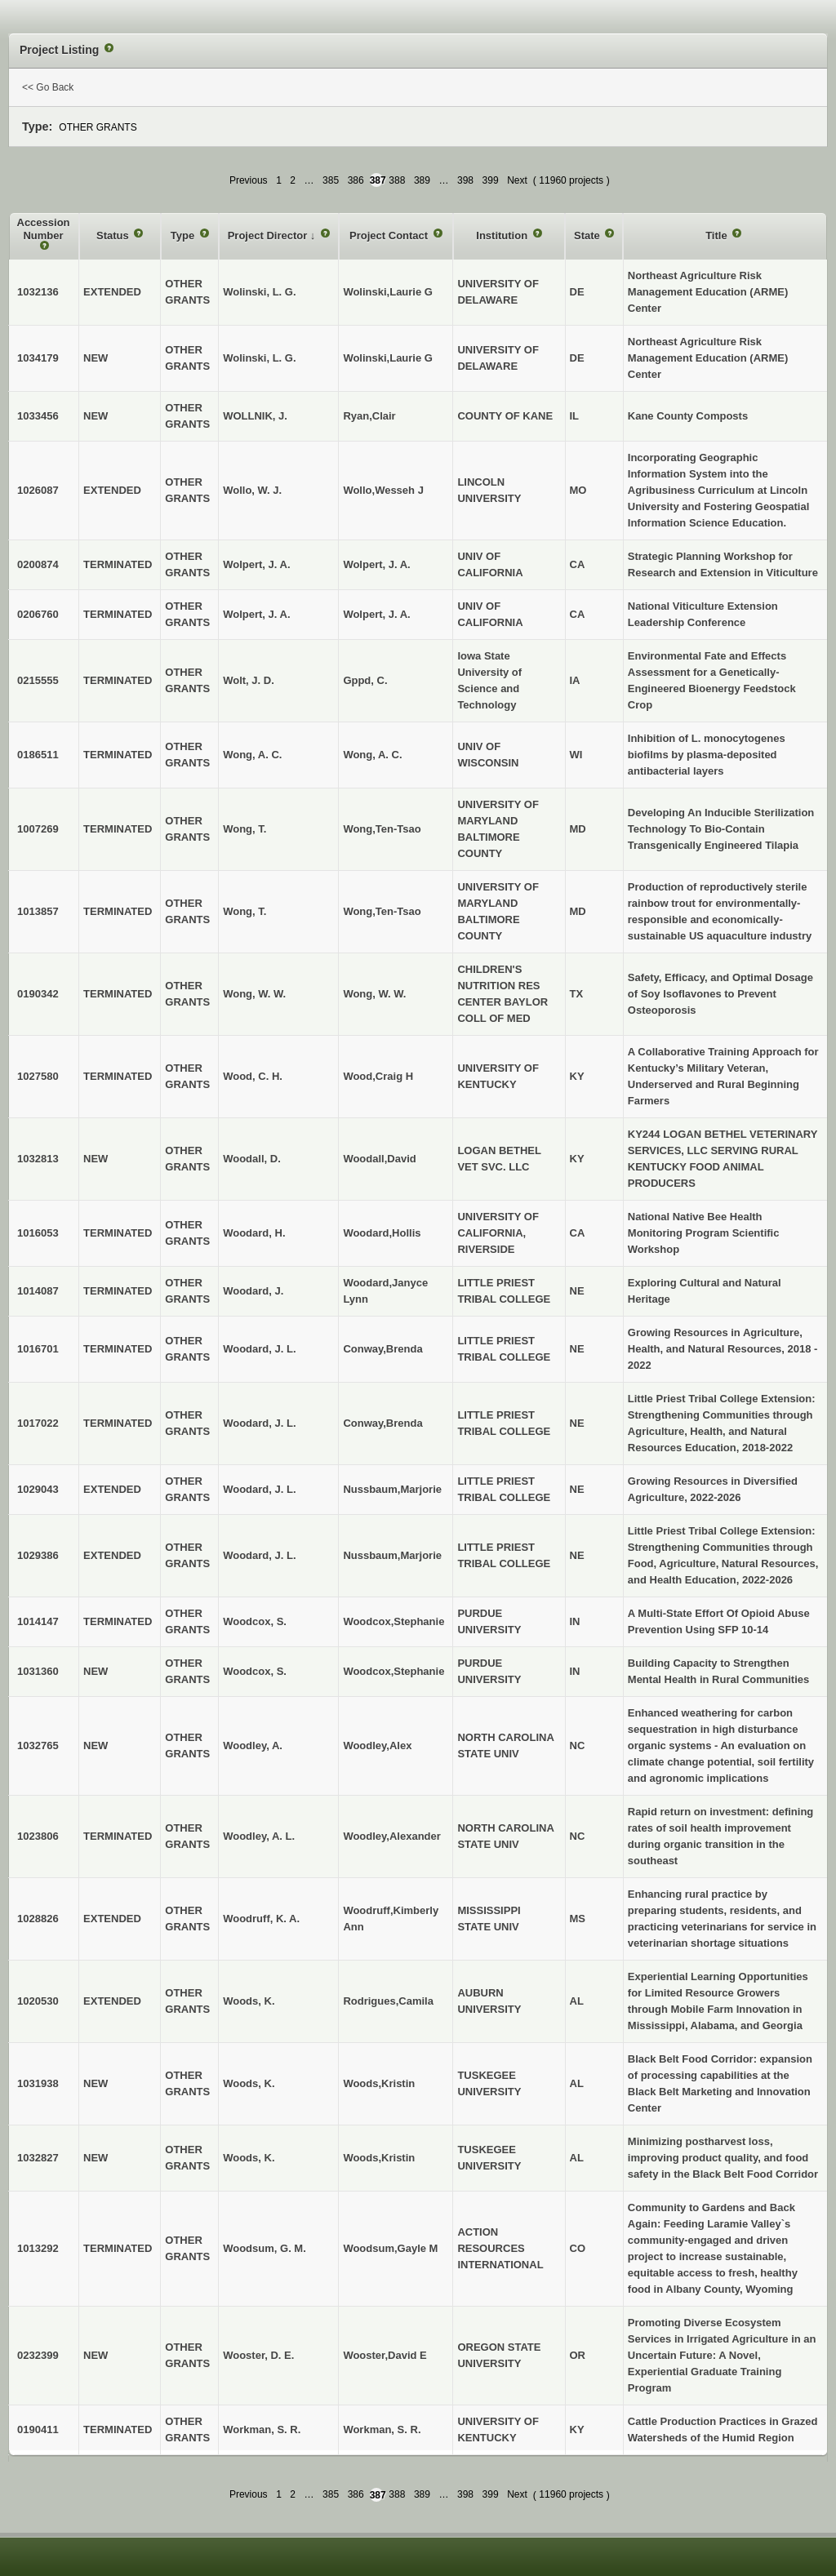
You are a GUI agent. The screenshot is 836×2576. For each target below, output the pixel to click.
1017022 (38, 1423)
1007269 (38, 829)
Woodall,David (379, 1159)
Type (184, 235)
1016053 (38, 1233)
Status (113, 235)
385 (330, 180)
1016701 (38, 1349)
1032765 (38, 1745)
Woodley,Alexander (391, 1836)
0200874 (38, 564)
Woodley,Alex (377, 1745)
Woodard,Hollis (381, 1233)
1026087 (38, 490)
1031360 (38, 1671)
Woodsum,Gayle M (390, 2248)
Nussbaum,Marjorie (392, 1489)
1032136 (38, 292)
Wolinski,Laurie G (388, 292)
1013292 (38, 2248)
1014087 (38, 1291)
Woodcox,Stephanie (393, 1621)
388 (397, 180)
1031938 (38, 2083)
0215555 (38, 680)
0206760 (38, 614)
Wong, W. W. (374, 994)
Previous (248, 180)
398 (465, 180)
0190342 (38, 994)
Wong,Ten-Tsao (381, 829)
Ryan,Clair (369, 416)
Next (517, 180)
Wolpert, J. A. (376, 564)
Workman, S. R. (381, 2429)
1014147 (38, 1621)
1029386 (38, 1555)
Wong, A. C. (372, 754)
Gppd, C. (365, 680)
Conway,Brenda (382, 1349)
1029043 (38, 1489)
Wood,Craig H (378, 1076)
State (588, 235)
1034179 (38, 358)
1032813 (38, 1159)
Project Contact (390, 235)
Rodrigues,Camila (388, 2001)
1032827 (38, 2158)
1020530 (38, 2001)
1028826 (38, 1918)
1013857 (38, 911)
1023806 (38, 1836)
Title (717, 235)
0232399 (38, 2355)
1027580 (38, 1076)
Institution (503, 235)
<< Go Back (47, 87)
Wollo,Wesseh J (383, 490)
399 (490, 180)
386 (356, 180)
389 (422, 180)
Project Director (269, 235)
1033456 (38, 416)
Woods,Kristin (379, 2083)
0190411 (38, 2429)
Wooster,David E (384, 2355)
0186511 (38, 754)
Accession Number (43, 229)
